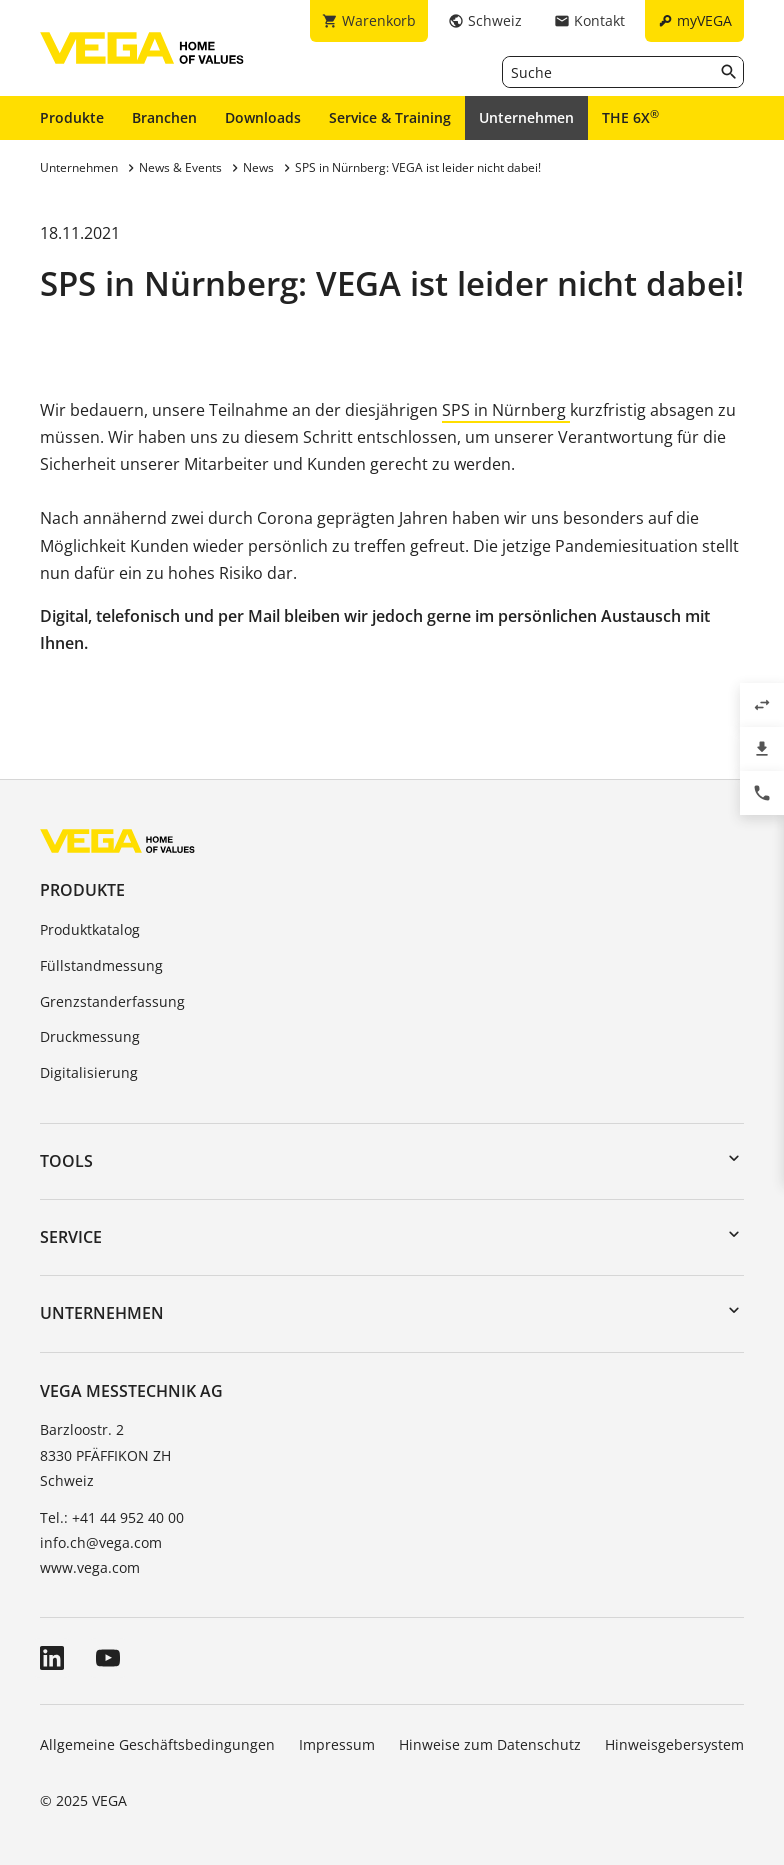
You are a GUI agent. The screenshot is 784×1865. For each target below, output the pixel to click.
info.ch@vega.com (101, 1542)
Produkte (72, 117)
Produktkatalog (90, 929)
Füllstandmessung (101, 965)
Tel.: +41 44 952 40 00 (112, 1517)
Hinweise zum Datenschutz (490, 1744)
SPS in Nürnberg (506, 410)
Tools (66, 1161)
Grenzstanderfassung (112, 1001)
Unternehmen (526, 117)
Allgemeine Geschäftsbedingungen (157, 1744)
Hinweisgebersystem (674, 1744)
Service (71, 1237)
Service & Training (390, 117)
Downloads (263, 117)
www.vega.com (90, 1567)
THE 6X (630, 117)
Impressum (337, 1744)
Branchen (164, 117)
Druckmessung (90, 1036)
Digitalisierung (89, 1072)
